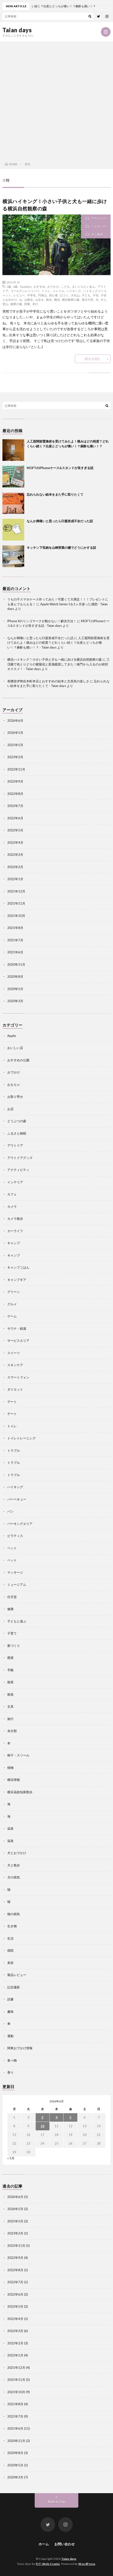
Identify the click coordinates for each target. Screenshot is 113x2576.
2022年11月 (16, 769)
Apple (11, 1036)
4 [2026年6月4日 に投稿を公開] (56, 2117)
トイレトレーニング (21, 1438)
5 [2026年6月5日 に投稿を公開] (71, 2117)
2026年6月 (15, 720)
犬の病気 (13, 1877)
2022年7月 (15, 806)
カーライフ (15, 1231)
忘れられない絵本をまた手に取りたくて (55, 494)
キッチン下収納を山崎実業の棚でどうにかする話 (61, 547)
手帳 (10, 1670)
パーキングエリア (19, 1524)
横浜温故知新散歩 (19, 1792)
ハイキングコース (94, 290)
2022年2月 (15, 867)
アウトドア (98, 218)
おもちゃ (13, 1084)
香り (10, 2072)
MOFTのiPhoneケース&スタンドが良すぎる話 (60, 468)
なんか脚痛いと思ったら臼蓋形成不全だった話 (60, 521)
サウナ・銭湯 (16, 1328)
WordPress (86, 2564)
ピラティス (15, 1536)
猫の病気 (13, 1914)
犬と (103, 299)
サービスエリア (18, 1340)
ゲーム (12, 1316)
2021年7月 (15, 940)
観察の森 (16, 303)
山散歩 (28, 299)
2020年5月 (15, 989)
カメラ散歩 (15, 1218)
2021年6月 (15, 952)
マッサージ (15, 1572)
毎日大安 (87, 299)
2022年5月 (15, 830)
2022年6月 (15, 818)
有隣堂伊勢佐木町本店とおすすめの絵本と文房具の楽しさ (48, 681)
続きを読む (93, 359)
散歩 (49, 299)
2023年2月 (15, 757)
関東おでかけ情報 (19, 2048)
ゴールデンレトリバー (25, 290)
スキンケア (15, 1365)
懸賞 (10, 1658)
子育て (12, 1633)
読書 (10, 1999)
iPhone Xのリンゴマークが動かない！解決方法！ (41, 621)
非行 (35, 303)
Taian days (17, 30)
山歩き (39, 299)
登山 (5, 303)
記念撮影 (13, 1987)
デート (12, 1402)
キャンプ (13, 1243)
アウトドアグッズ (19, 1158)
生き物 (12, 1926)
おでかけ (53, 286)
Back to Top (56, 2502)
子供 (95, 295)
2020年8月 (15, 976)
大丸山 (75, 295)
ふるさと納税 (16, 1133)
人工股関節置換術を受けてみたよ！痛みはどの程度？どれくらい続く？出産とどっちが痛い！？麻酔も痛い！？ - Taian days (58, 642)
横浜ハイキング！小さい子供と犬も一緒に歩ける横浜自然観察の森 (54, 659)
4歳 (15, 286)
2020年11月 (16, 964)
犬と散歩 (97, 234)
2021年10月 (16, 916)
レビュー (19, 295)
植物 (10, 1768)
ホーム (44, 2544)
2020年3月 (15, 1001)
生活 (10, 1938)
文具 (10, 1706)
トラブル (13, 1450)
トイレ (46, 290)
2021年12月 (16, 891)
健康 (10, 1609)
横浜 (57, 299)
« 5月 (11, 2158)
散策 (10, 1682)
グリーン (13, 1292)
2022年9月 (15, 781)
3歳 (9, 286)
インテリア (15, 1182)
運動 (10, 2036)
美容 (10, 1963)
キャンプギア (16, 1280)
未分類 (12, 1731)
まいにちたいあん (83, 286)
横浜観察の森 (71, 299)
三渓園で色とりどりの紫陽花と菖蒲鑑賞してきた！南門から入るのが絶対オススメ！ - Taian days (58, 664)
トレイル (58, 290)
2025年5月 (15, 745)
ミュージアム (16, 1584)
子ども (86, 295)
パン (10, 1511)
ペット (6, 295)
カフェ (12, 1194)
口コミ (64, 295)
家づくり (13, 1646)
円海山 (42, 295)
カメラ (12, 1206)
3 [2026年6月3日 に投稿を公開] (42, 2117)
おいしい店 (15, 1048)
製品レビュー (16, 1975)
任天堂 (12, 1597)
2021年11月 (16, 903)
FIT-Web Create (48, 2564)
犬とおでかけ (16, 1853)
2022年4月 (15, 842)
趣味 (10, 2011)
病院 (10, 1950)
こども (65, 286)
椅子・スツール (18, 1755)
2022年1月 (15, 879)
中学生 (31, 295)
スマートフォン (18, 1377)
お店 (10, 1109)
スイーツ (13, 1353)
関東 (27, 303)
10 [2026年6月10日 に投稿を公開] (42, 2126)
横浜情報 (13, 1780)
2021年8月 (15, 928)
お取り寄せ (15, 1097)
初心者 (53, 295)
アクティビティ (18, 1170)
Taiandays (25, 286)
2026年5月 (15, 733)
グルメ (12, 1304)
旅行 (10, 1719)
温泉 (10, 1828)
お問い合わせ (64, 2544)
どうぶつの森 (16, 1121)
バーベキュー (16, 1499)
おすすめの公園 (18, 1060)
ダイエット (15, 1389)
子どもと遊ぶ (16, 1621)
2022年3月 (15, 854)
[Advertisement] (56, 103)
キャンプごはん (18, 1267)
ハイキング (98, 226)
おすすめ (39, 286)
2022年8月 (15, 794)
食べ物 (12, 2060)
